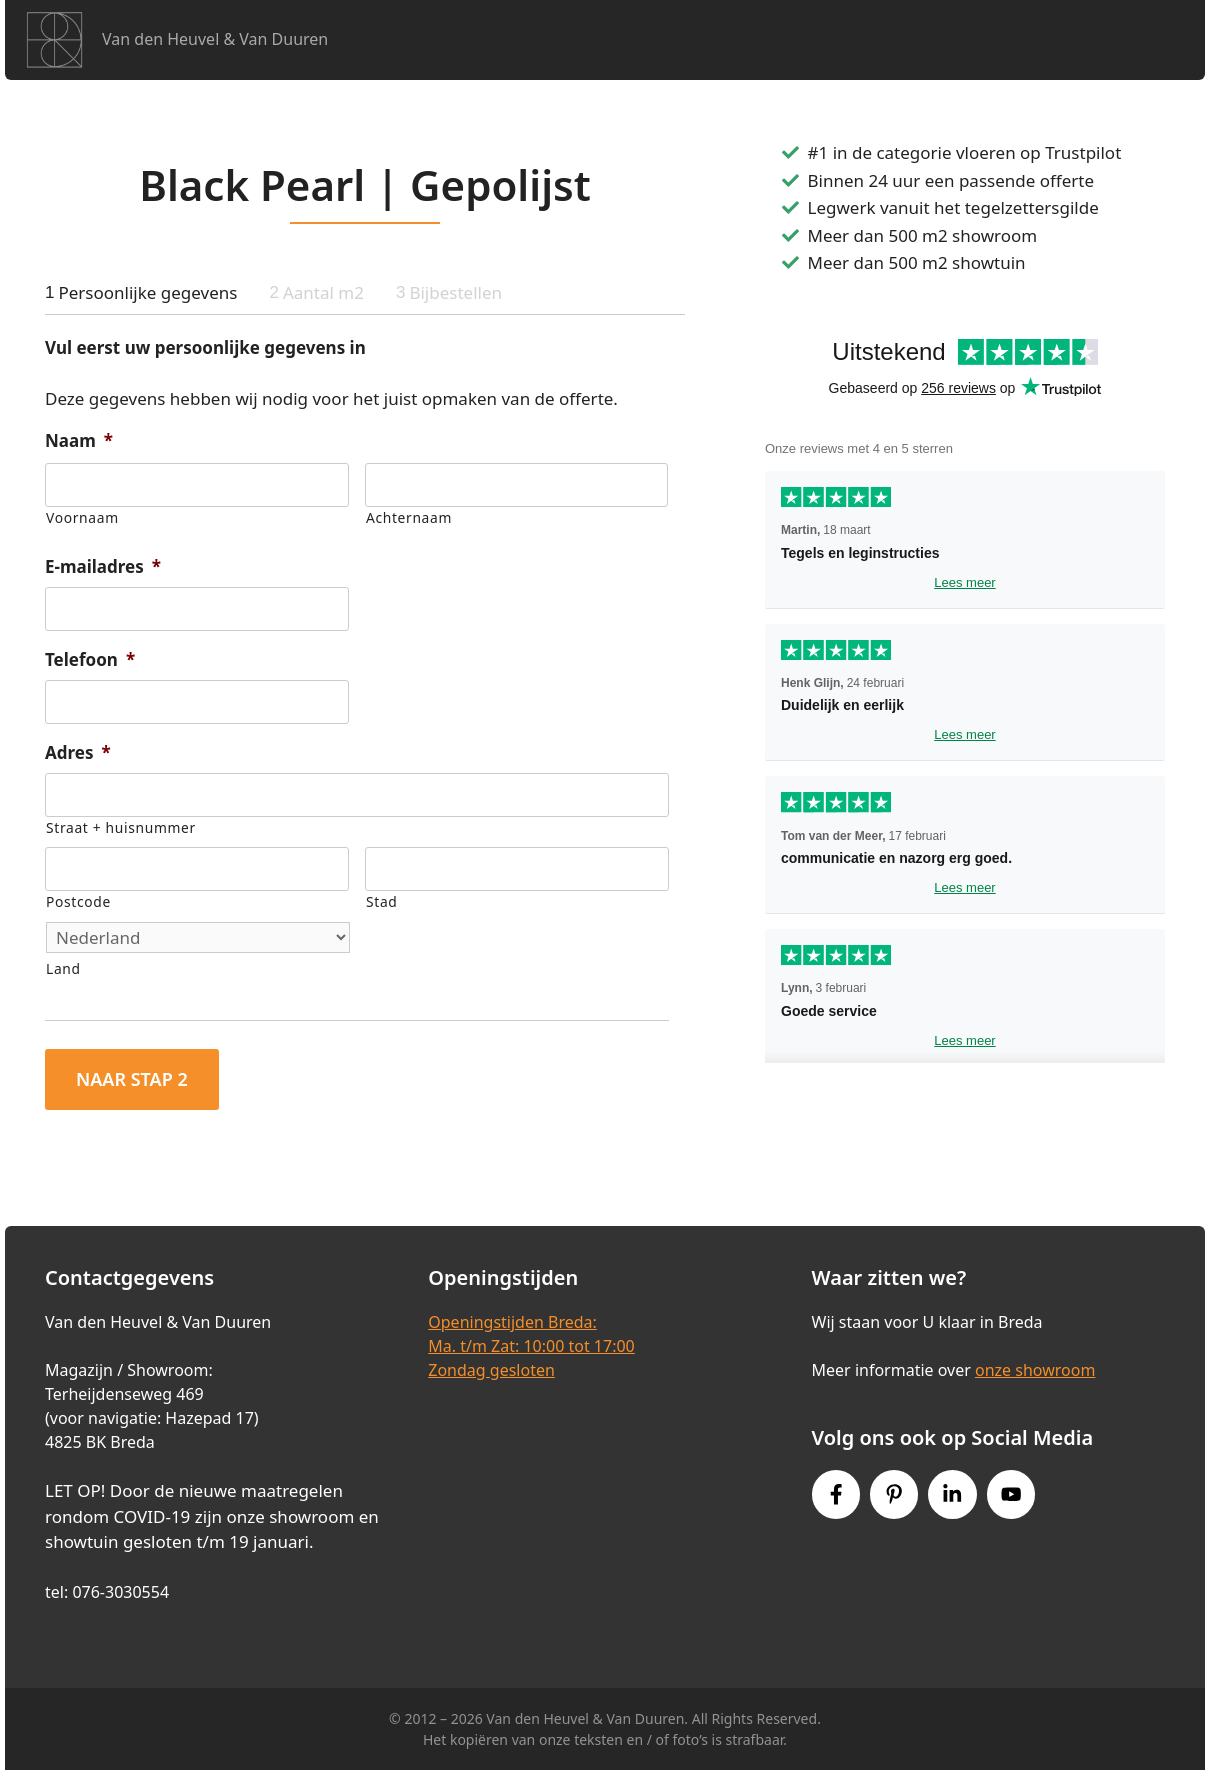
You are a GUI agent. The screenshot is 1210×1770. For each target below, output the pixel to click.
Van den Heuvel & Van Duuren (215, 39)
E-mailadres (103, 567)
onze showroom (1035, 1370)
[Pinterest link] (894, 1494)
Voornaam (82, 517)
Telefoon (90, 660)
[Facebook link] (836, 1494)
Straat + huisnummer (121, 827)
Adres (78, 753)
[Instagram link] (952, 1494)
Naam (79, 441)
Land (63, 968)
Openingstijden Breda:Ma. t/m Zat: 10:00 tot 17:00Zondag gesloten (531, 1346)
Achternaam (409, 517)
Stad (381, 901)
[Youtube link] (1011, 1494)
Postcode (78, 901)
